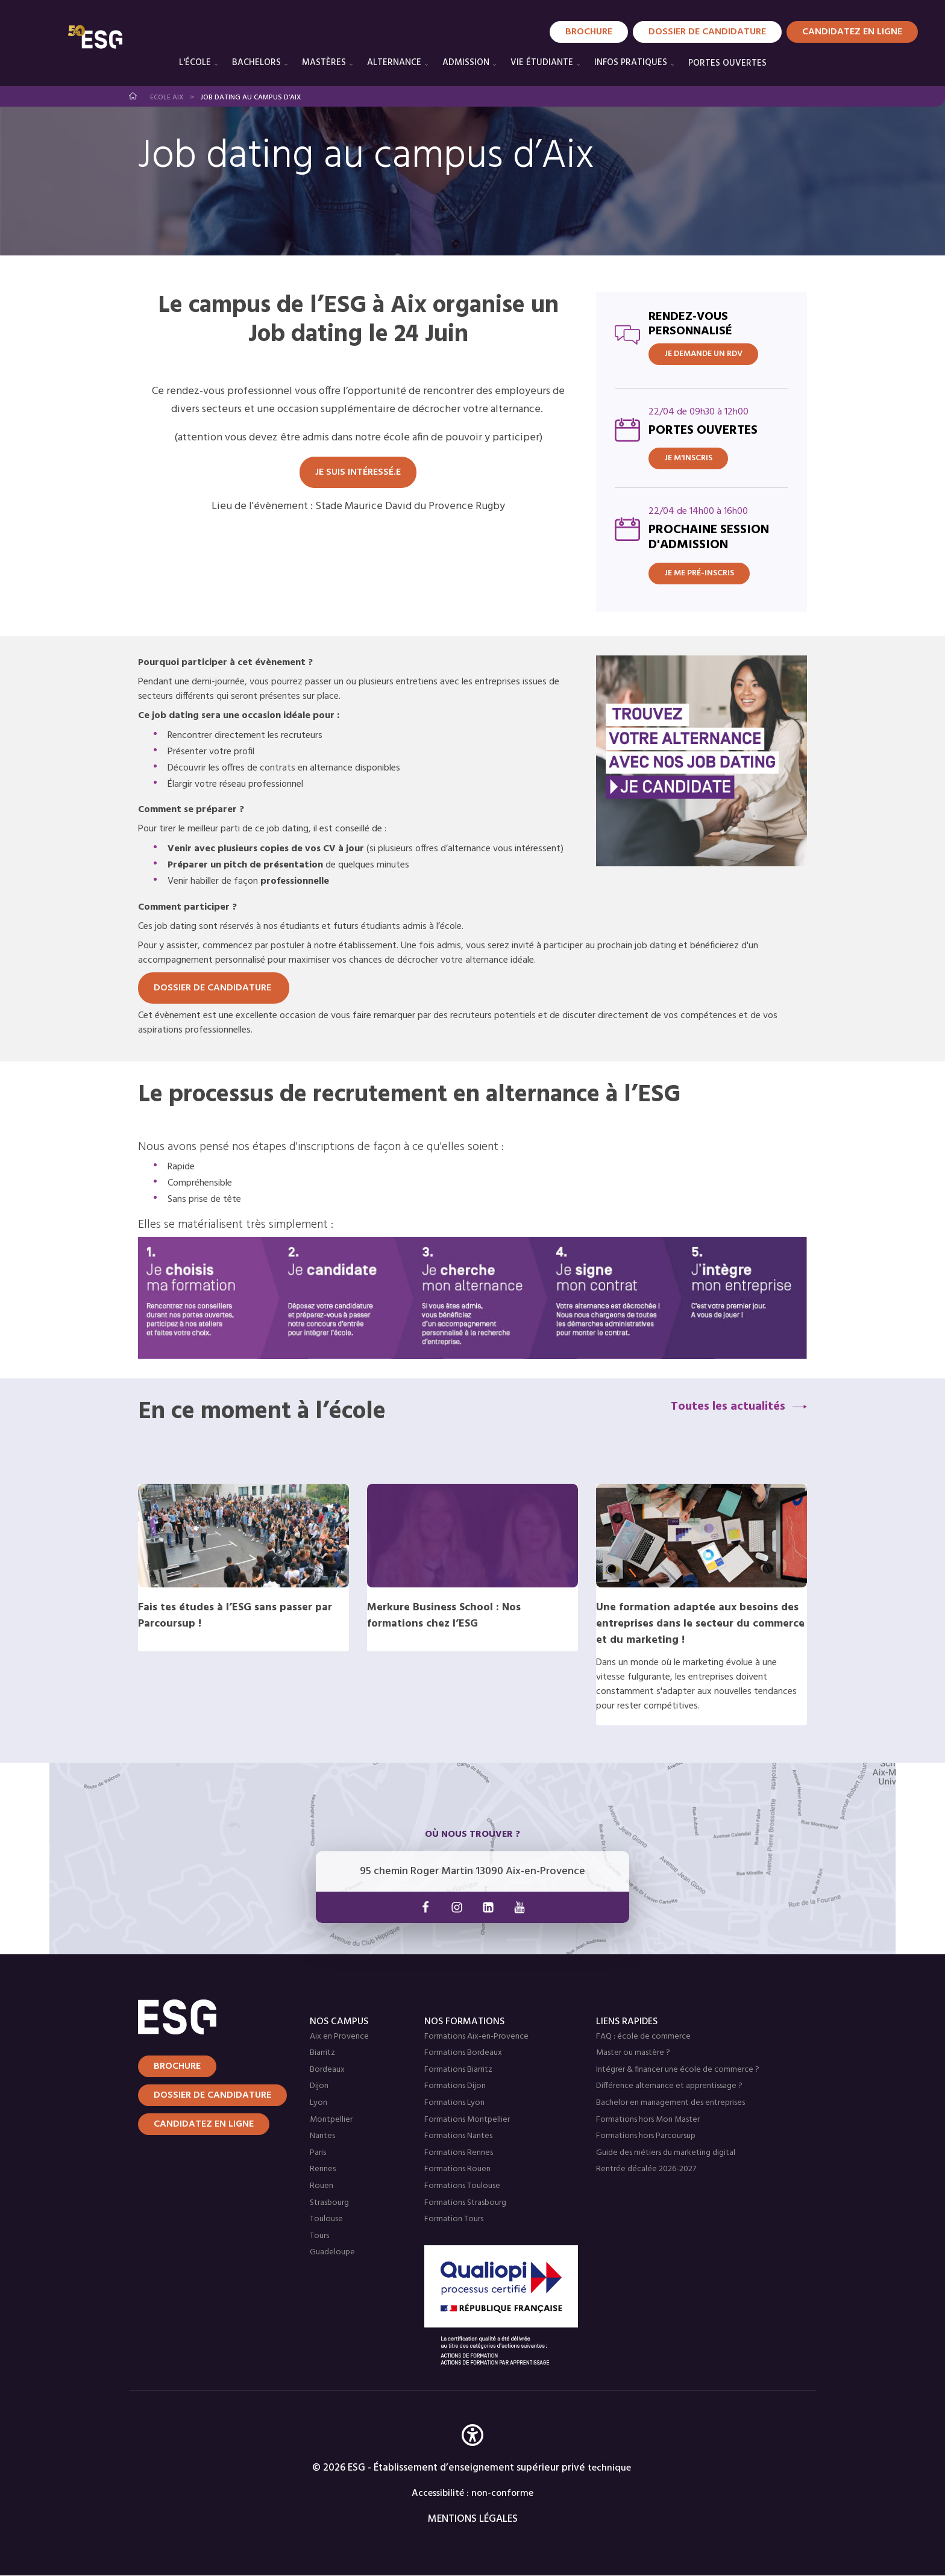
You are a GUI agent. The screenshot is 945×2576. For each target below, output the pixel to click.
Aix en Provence (339, 2036)
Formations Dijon (455, 2086)
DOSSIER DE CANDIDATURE (214, 988)
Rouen (321, 2186)
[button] (472, 2453)
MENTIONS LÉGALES (473, 2519)
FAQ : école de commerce (643, 2036)
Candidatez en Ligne (852, 32)
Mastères (324, 62)
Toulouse (326, 2219)
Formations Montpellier (467, 2120)
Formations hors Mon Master (648, 2120)
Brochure (588, 32)
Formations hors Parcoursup (645, 2136)
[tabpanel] (472, 899)
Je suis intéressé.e (358, 472)
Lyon (318, 2103)
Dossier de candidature (707, 32)
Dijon (319, 2086)
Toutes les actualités (728, 1407)
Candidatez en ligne (204, 2124)
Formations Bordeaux (463, 2053)
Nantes (322, 2136)
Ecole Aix (167, 97)
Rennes (323, 2169)
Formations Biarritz (458, 2070)
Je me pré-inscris (699, 573)
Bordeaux (327, 2070)
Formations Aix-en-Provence (476, 2036)
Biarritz (322, 2053)
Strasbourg (329, 2203)
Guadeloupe (332, 2252)
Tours (319, 2236)
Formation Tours (453, 2219)
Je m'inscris (688, 458)
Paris (318, 2153)
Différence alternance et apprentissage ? (669, 2086)
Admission (465, 62)
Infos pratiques (630, 62)
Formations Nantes (458, 2136)
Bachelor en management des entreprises (670, 2103)
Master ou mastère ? (633, 2053)
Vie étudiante (541, 62)
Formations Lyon (454, 2103)
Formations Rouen (457, 2169)
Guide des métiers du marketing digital (665, 2153)
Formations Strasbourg (465, 2203)
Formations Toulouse (462, 2186)
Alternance (394, 62)
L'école (195, 62)
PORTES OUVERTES (727, 63)
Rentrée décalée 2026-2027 (646, 2169)
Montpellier (331, 2120)
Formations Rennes (458, 2153)
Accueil (133, 96)
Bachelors (256, 62)
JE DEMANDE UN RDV (703, 354)
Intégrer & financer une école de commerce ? (677, 2070)
